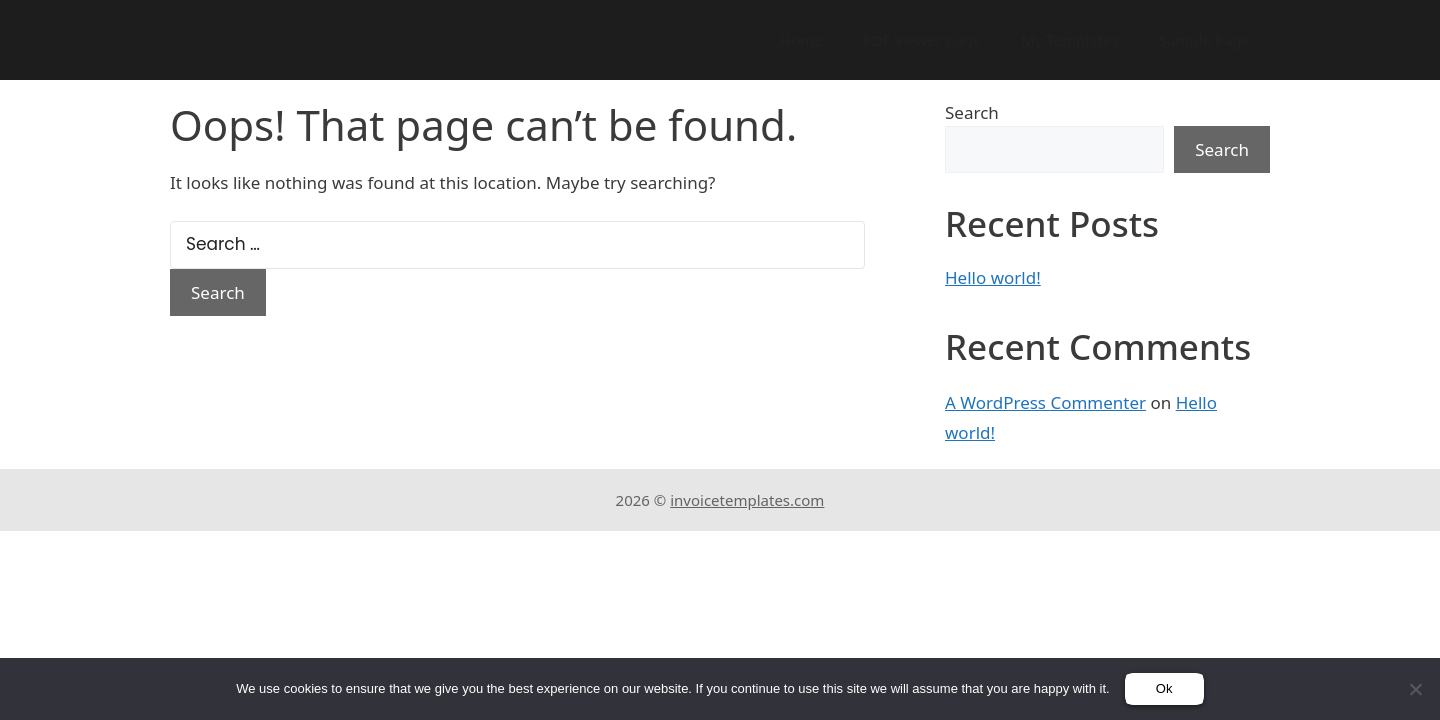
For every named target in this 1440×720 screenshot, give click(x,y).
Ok (1164, 688)
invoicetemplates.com (747, 500)
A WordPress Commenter (1045, 402)
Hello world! (993, 277)
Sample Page (1204, 40)
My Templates (1070, 40)
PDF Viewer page (922, 40)
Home (801, 40)
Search (972, 112)
